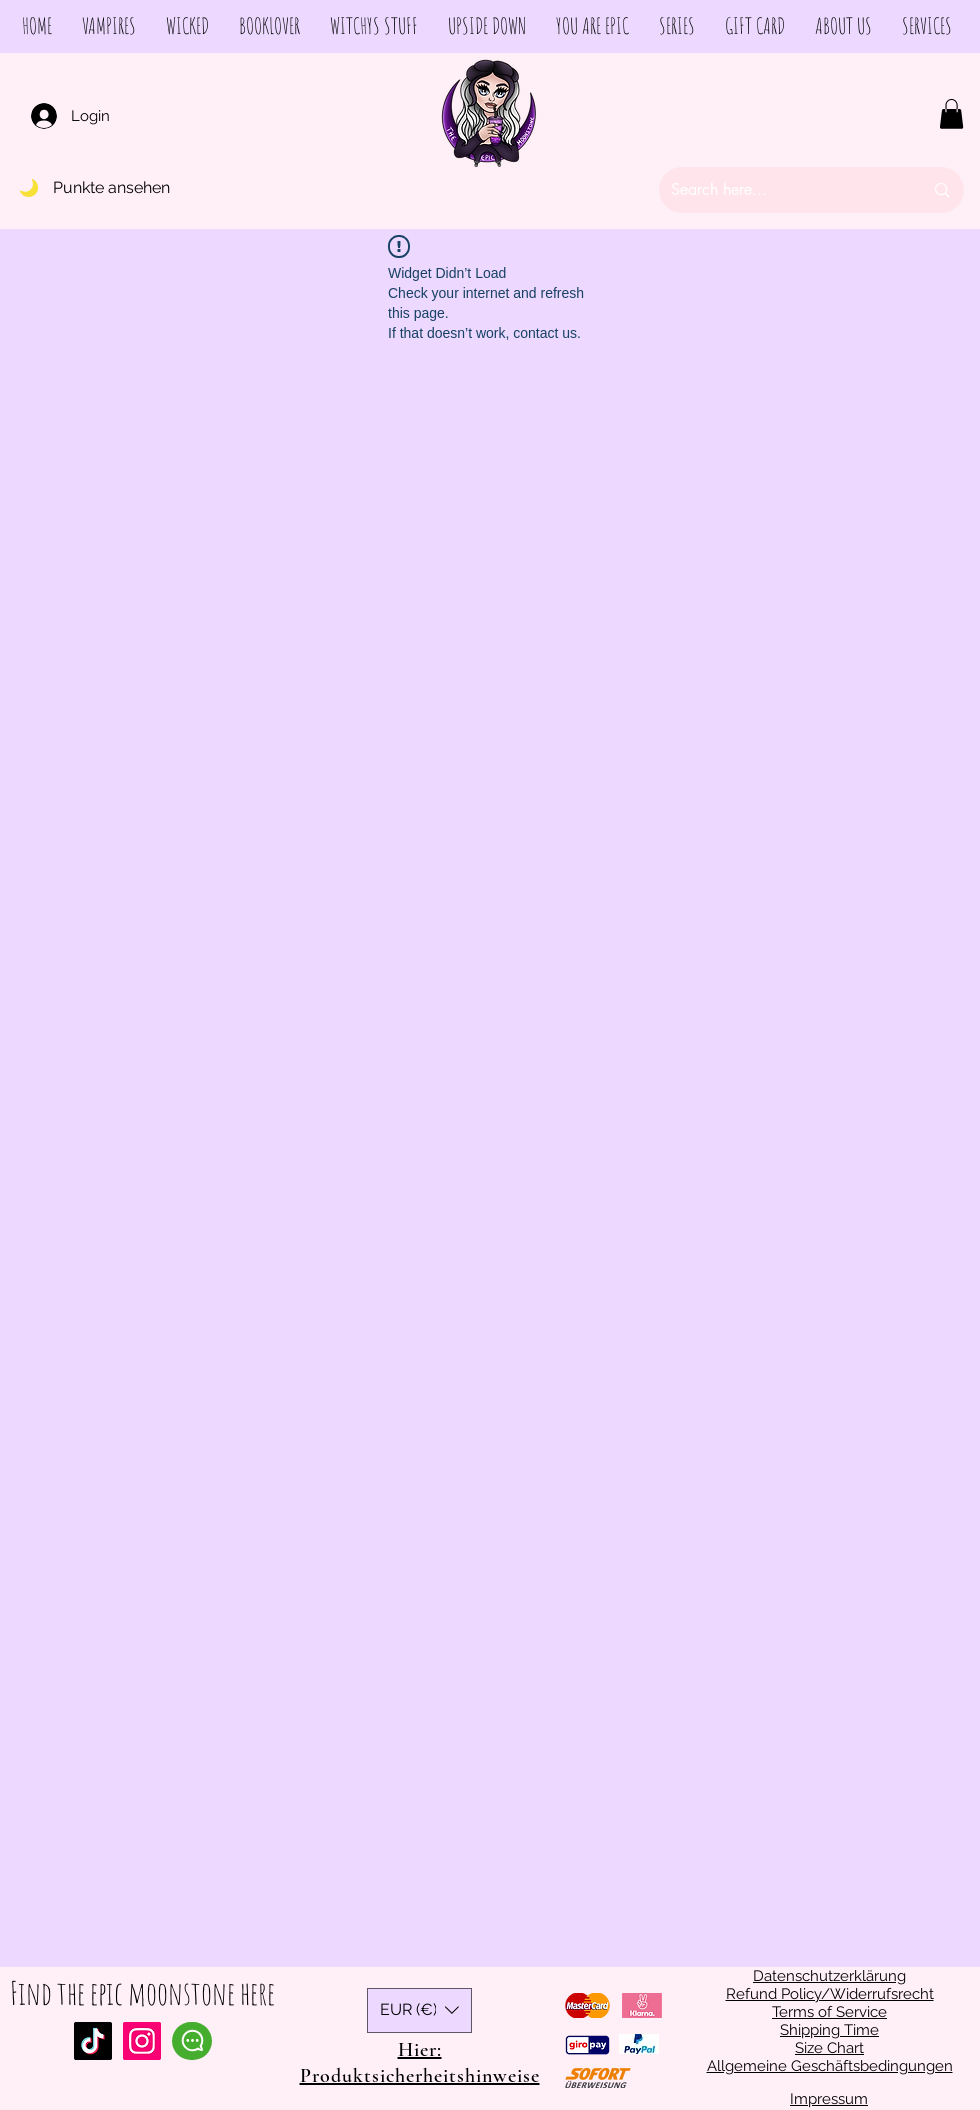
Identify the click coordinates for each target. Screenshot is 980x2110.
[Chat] (192, 2041)
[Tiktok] (93, 2041)
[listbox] (419, 2010)
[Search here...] (782, 190)
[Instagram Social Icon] (142, 2041)
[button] (951, 114)
